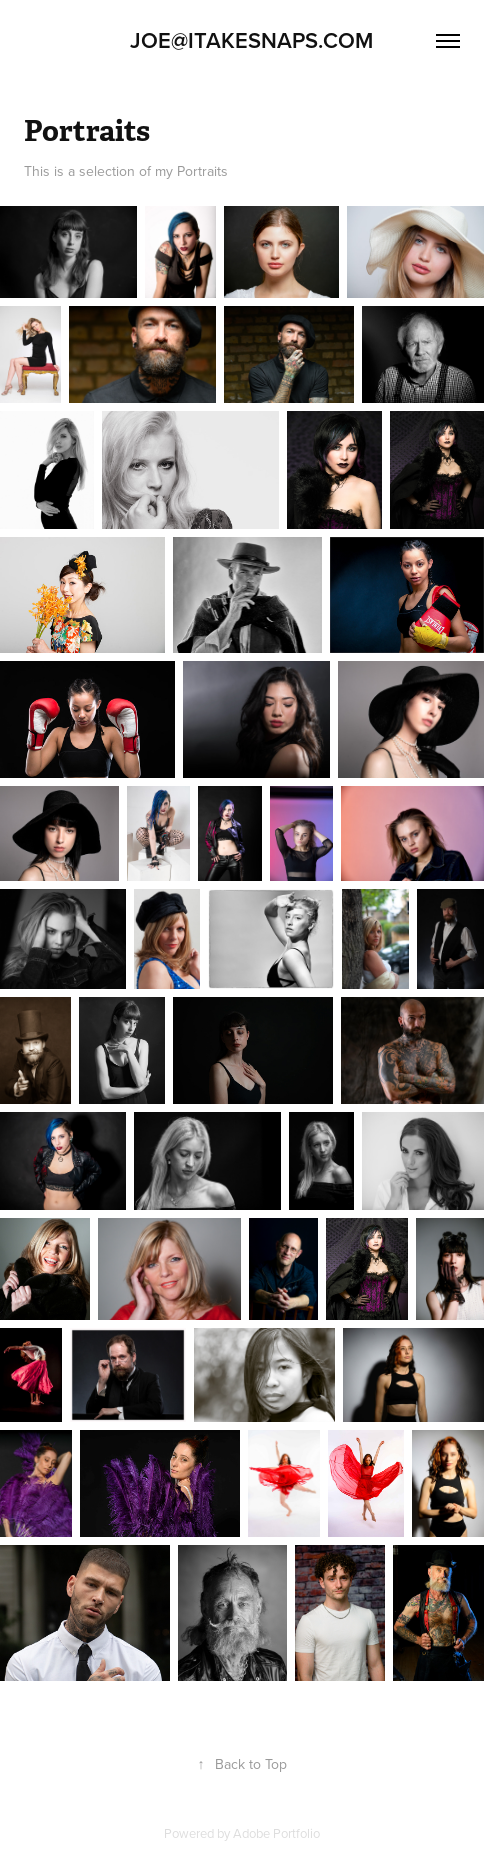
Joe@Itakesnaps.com (242, 40)
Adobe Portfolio (276, 1833)
